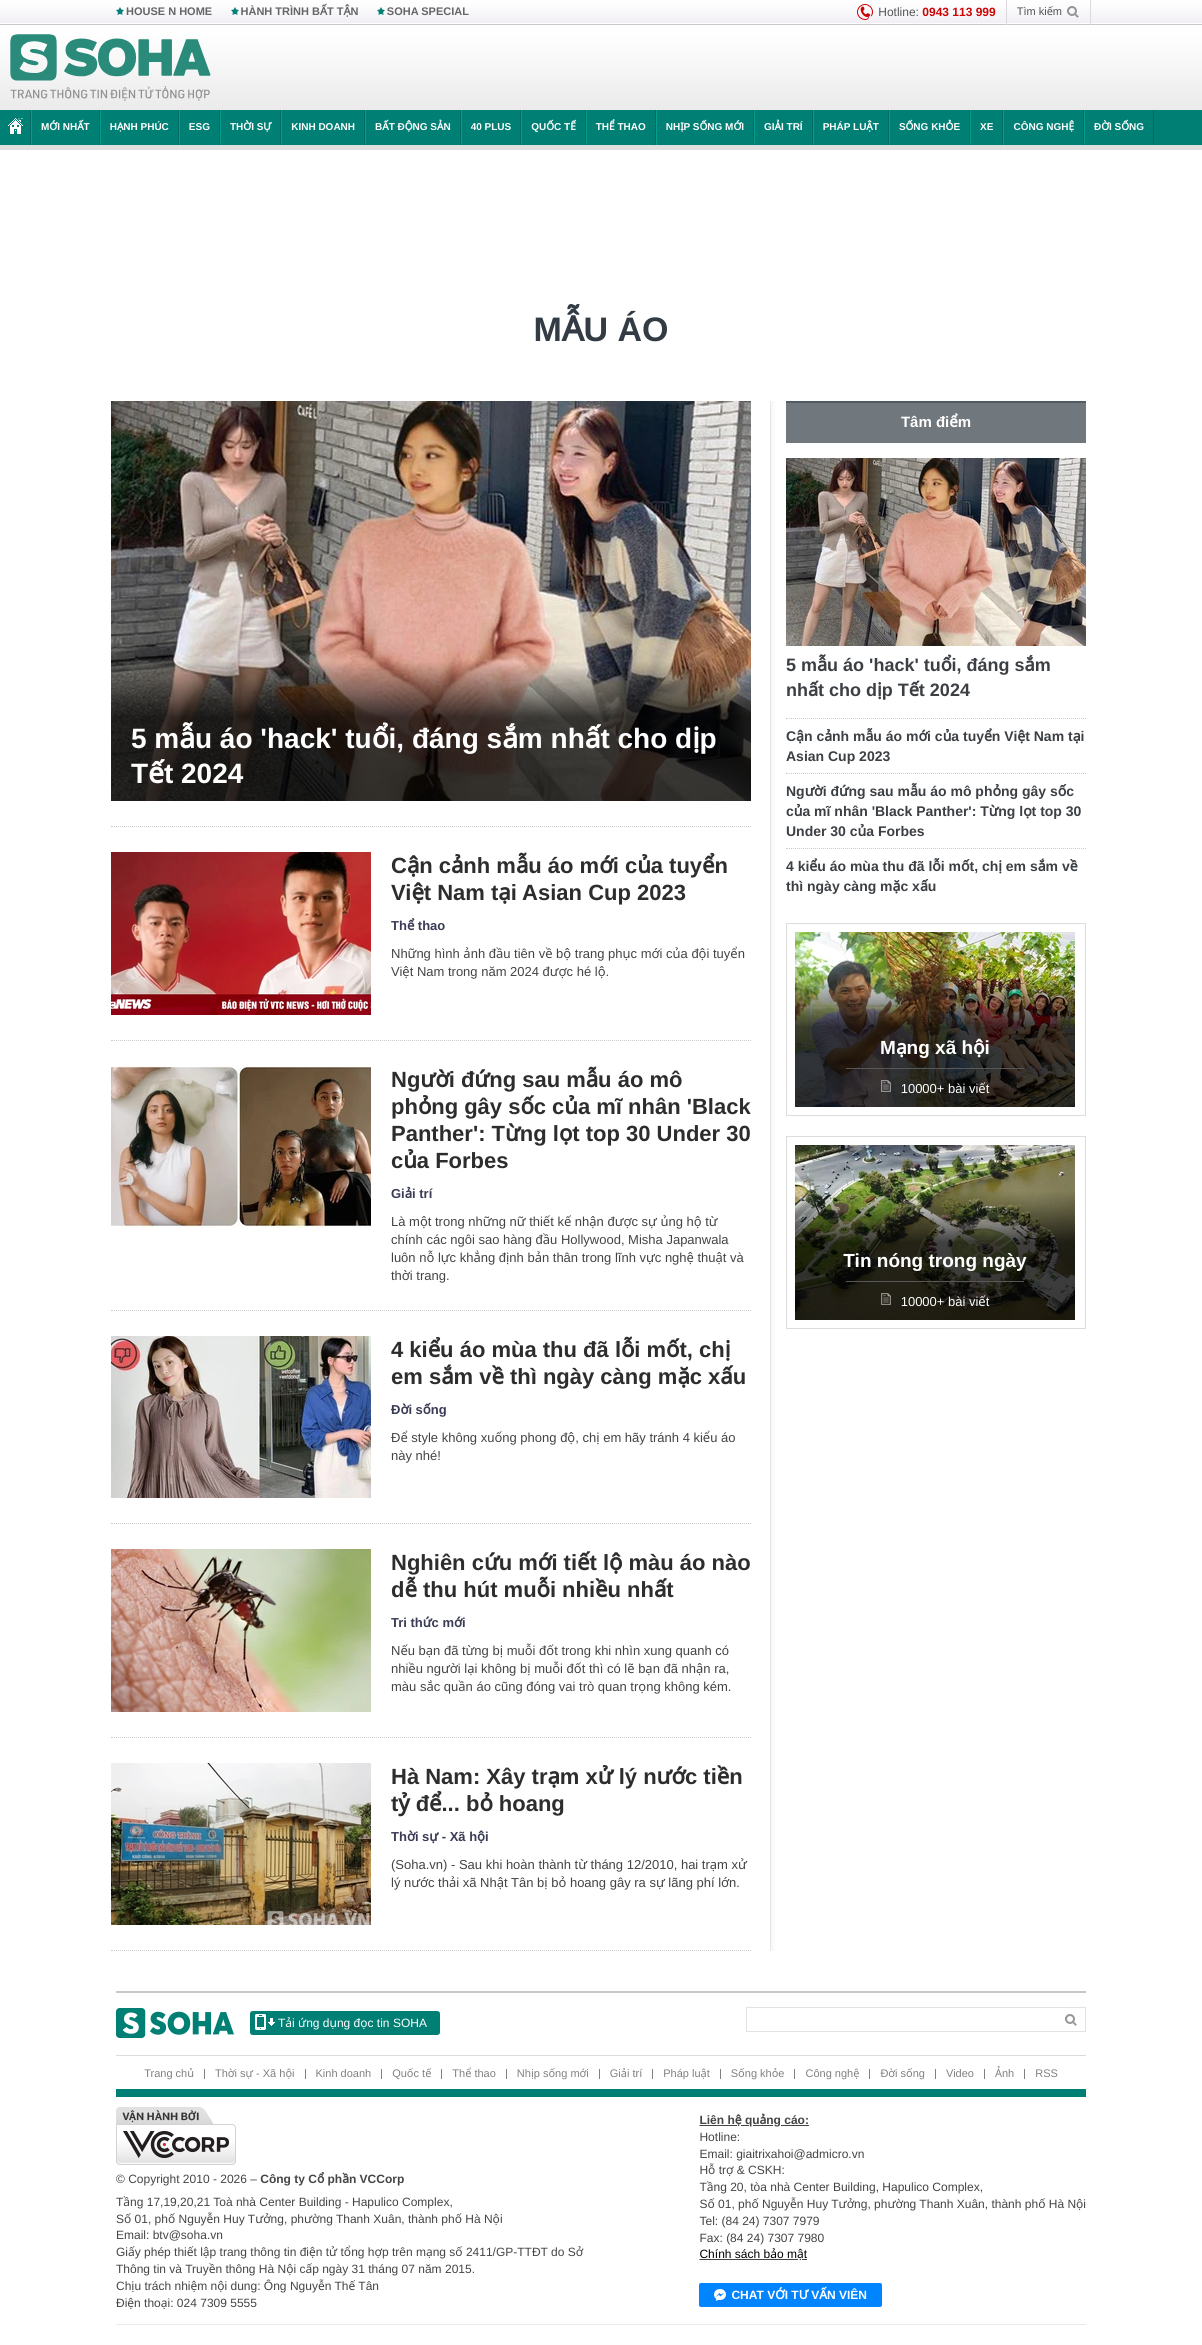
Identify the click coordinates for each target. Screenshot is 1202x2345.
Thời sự (250, 127)
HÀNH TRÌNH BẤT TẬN (300, 12)
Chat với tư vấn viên (790, 2296)
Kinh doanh (323, 127)
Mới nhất (65, 127)
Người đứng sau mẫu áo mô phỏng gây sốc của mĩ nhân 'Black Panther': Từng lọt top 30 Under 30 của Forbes (571, 1120)
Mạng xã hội (935, 1048)
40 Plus (491, 127)
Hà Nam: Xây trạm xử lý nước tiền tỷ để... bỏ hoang (567, 1790)
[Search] (899, 2019)
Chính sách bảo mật (753, 2254)
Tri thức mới (428, 1622)
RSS (1046, 2074)
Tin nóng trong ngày (934, 1261)
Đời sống (1119, 127)
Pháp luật (851, 127)
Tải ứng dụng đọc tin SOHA (341, 2022)
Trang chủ (169, 2074)
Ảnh (1004, 2074)
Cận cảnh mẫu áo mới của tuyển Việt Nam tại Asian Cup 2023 (559, 879)
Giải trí (783, 127)
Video (960, 2074)
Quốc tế (553, 127)
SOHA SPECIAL (428, 12)
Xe (986, 127)
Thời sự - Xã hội (440, 1836)
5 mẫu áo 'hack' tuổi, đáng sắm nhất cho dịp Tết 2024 (424, 756)
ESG (199, 127)
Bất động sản (413, 127)
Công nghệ (1043, 127)
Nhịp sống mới (705, 127)
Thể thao (621, 127)
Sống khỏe (929, 127)
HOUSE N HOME (169, 12)
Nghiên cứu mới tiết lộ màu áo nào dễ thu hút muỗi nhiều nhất (571, 1576)
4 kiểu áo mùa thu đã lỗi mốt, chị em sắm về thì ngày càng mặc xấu (568, 1363)
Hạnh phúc (139, 127)
